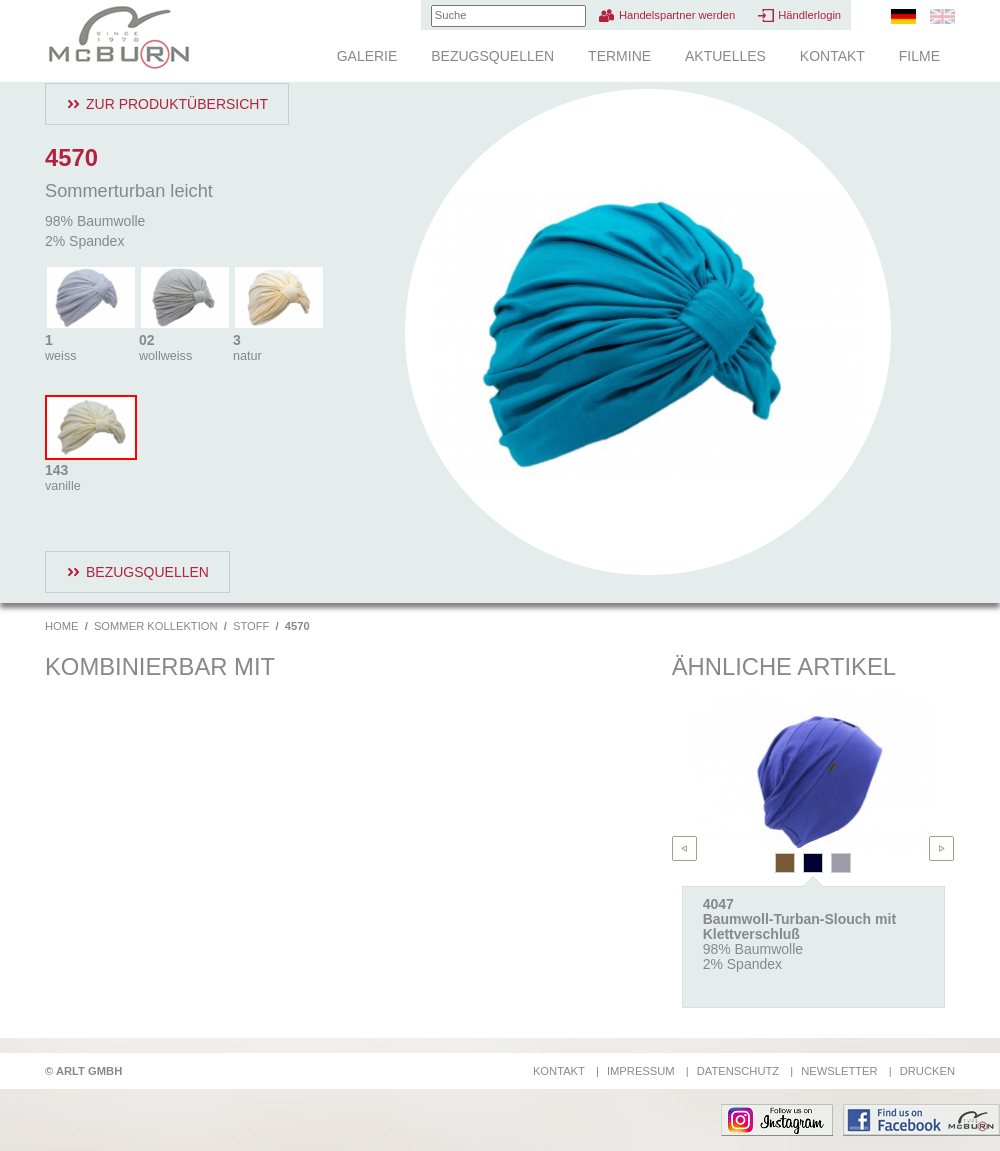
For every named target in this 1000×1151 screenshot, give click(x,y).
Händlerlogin (809, 15)
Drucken (927, 1071)
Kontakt (832, 56)
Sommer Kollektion (156, 626)
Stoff (251, 626)
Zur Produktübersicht (177, 104)
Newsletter (839, 1071)
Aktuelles (725, 56)
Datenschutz (738, 1071)
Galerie (367, 56)
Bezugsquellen (492, 56)
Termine (619, 56)
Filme (919, 56)
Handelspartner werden (677, 15)
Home (62, 626)
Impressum (641, 1071)
